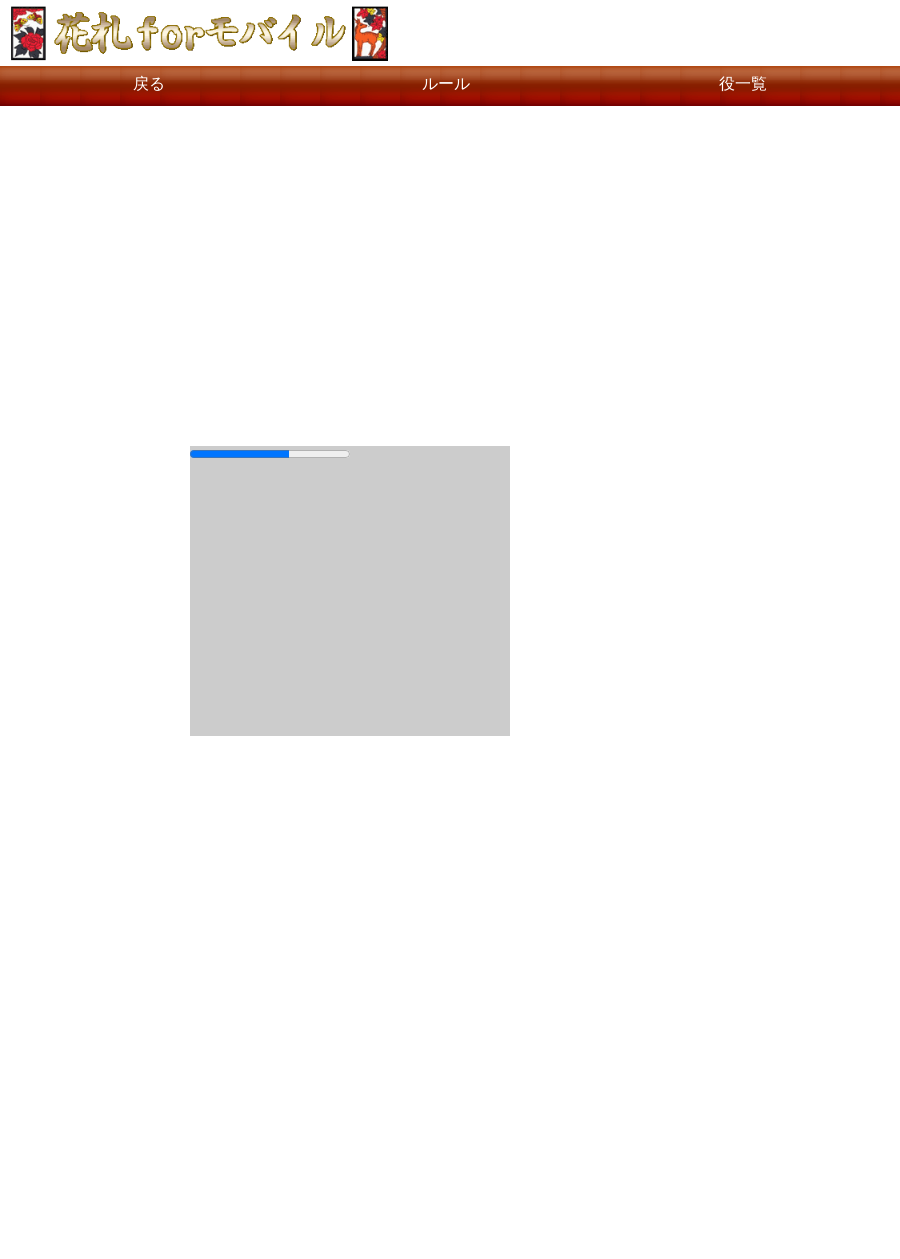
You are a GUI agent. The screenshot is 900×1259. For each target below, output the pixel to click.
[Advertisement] (450, 266)
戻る (149, 83)
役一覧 (743, 83)
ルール (446, 83)
